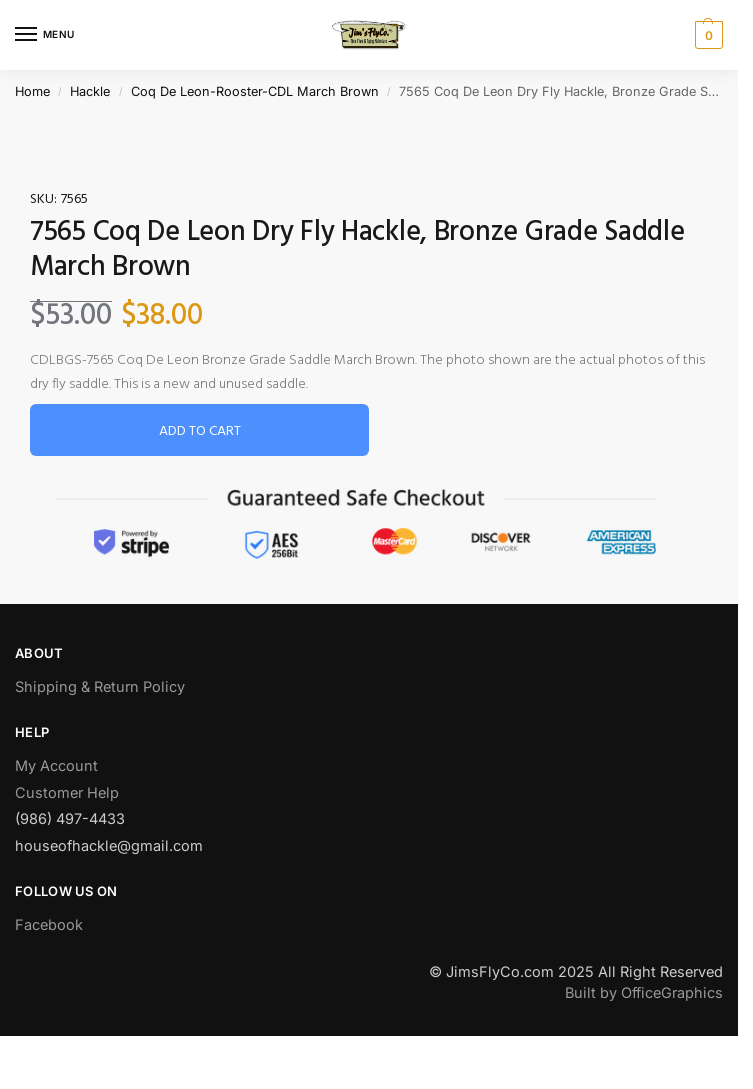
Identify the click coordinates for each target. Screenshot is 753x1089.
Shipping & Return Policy (100, 686)
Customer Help (67, 792)
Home (32, 91)
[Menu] (45, 35)
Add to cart (200, 431)
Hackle (90, 91)
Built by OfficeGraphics (644, 992)
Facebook (49, 924)
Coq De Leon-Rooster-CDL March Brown (255, 91)
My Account (56, 765)
